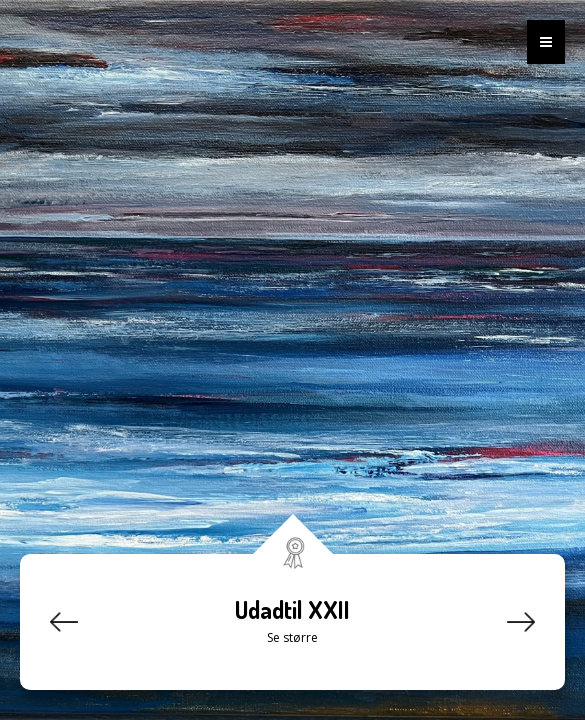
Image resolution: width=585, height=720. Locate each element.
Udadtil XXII (292, 609)
